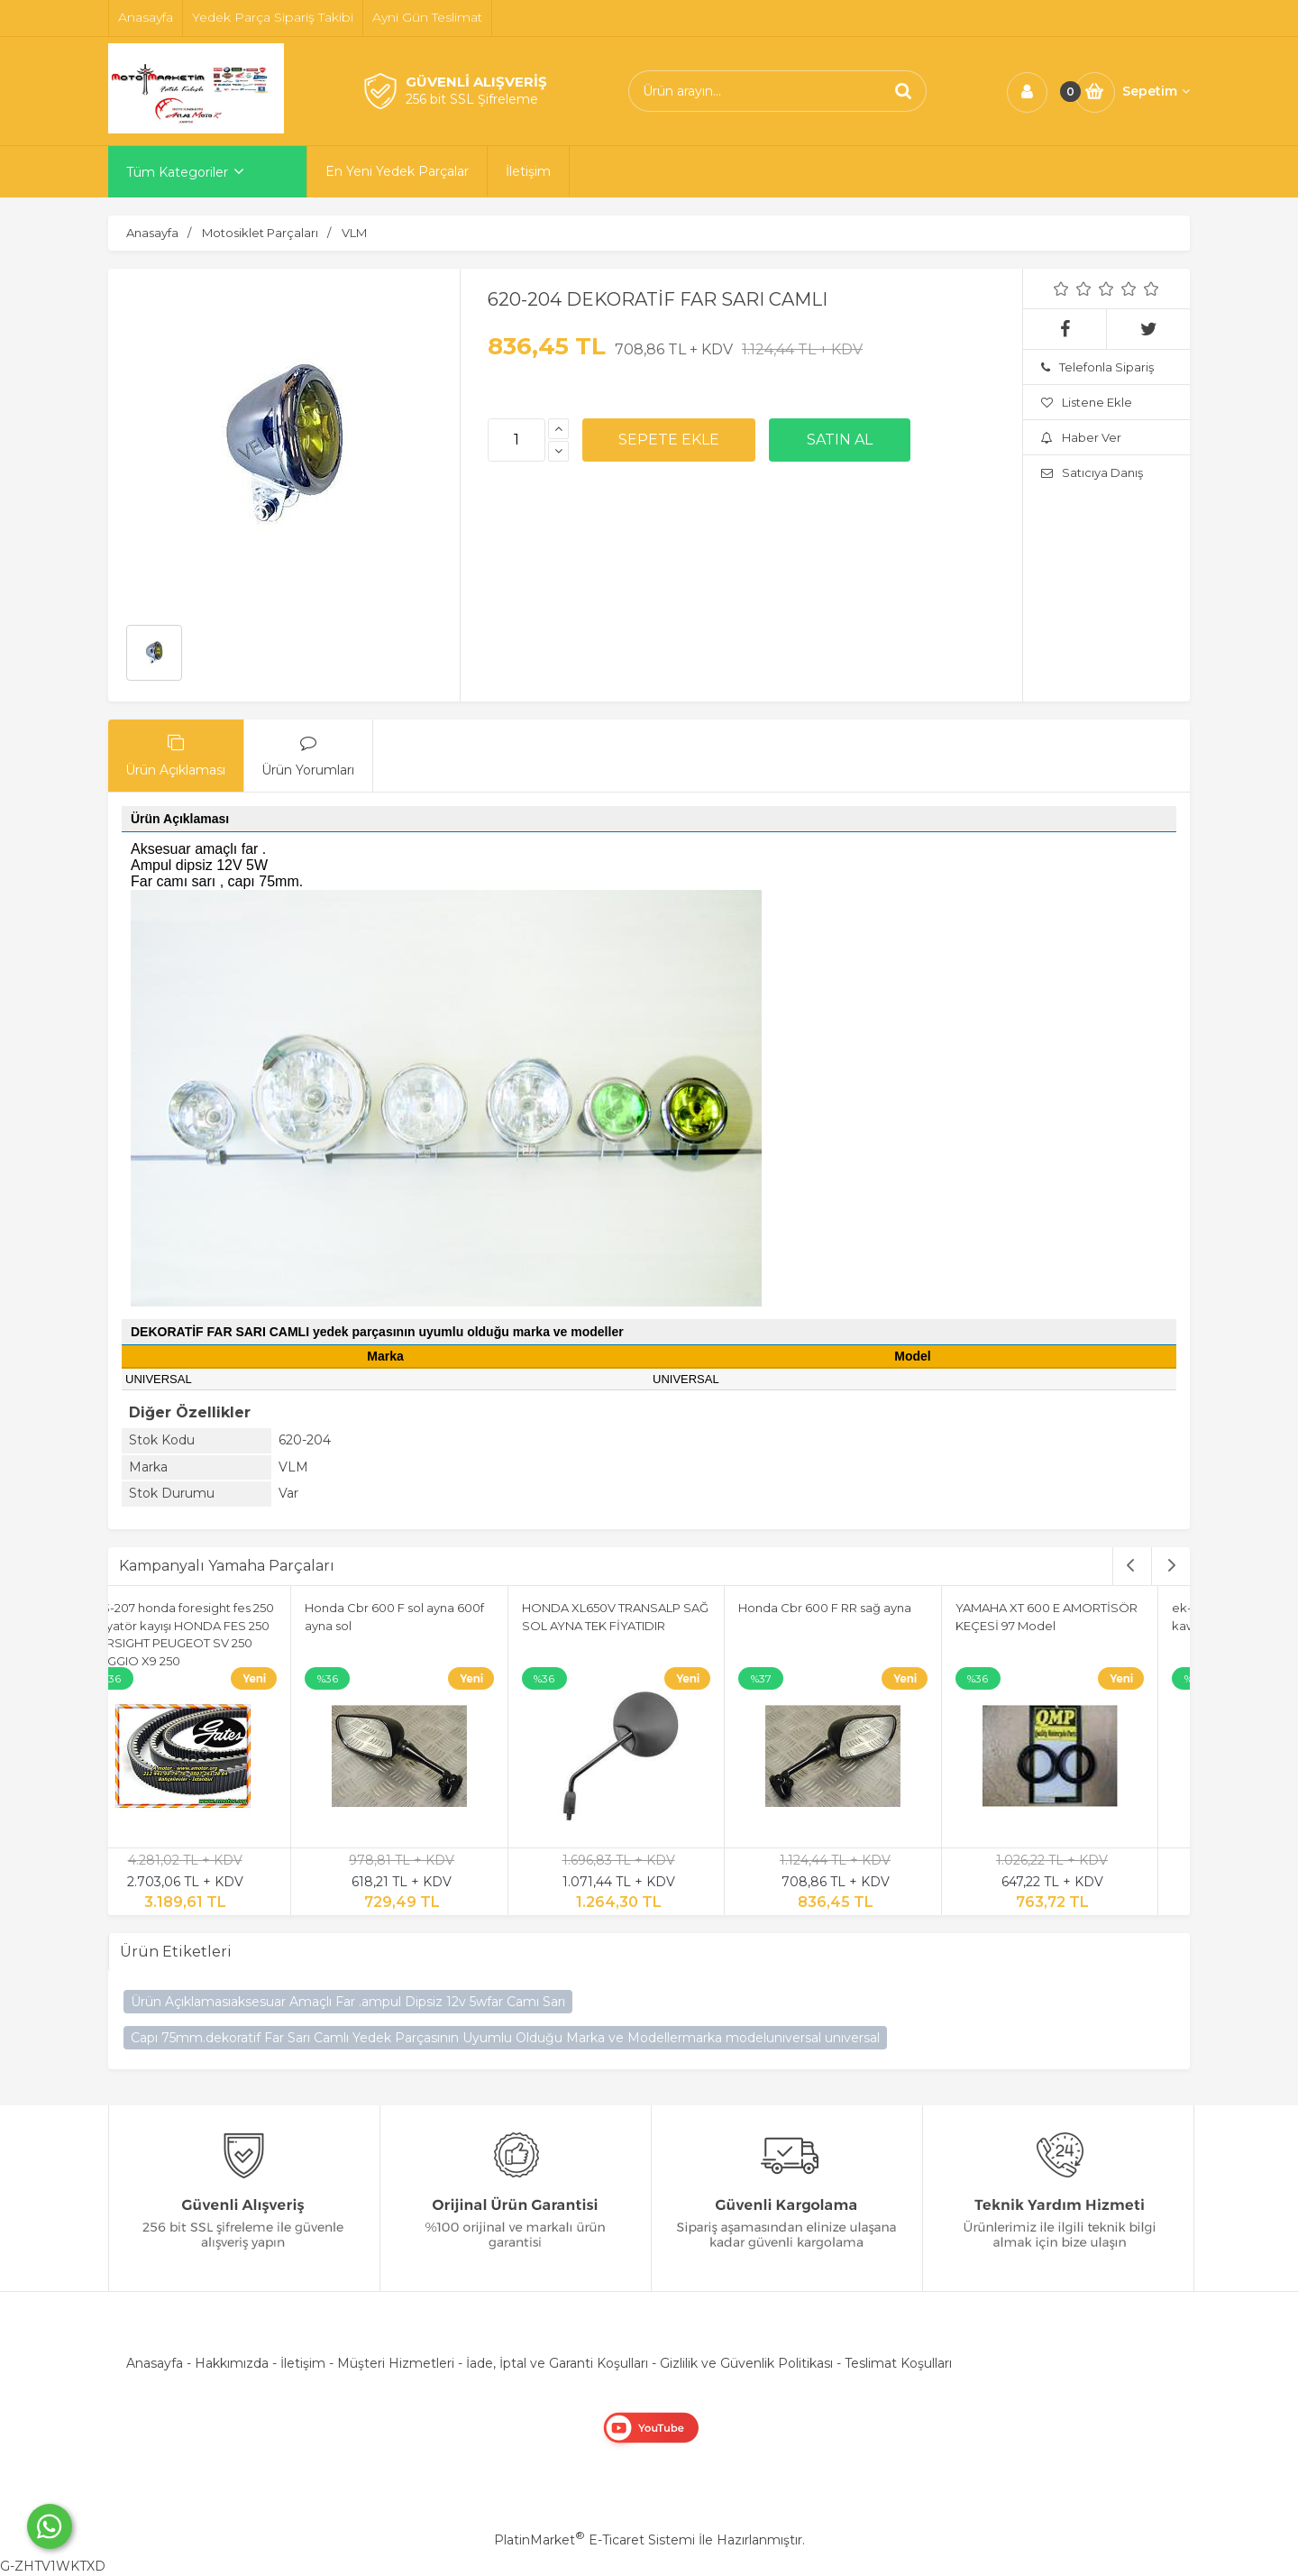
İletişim (302, 2363)
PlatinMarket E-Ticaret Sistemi (594, 2540)
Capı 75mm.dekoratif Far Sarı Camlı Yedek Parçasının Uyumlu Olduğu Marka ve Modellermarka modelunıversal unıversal (505, 2038)
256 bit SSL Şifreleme (472, 99)
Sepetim (1156, 91)
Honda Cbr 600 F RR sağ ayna (859, 1607)
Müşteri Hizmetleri (395, 2363)
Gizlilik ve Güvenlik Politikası (746, 2363)
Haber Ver (1081, 437)
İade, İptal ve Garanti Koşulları (557, 2363)
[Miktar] (516, 440)
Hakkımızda (232, 2363)
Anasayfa (154, 2363)
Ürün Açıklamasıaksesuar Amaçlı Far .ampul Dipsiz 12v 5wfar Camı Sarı (348, 2002)
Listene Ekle (1086, 402)
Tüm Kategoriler (177, 172)
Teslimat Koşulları (898, 2363)
